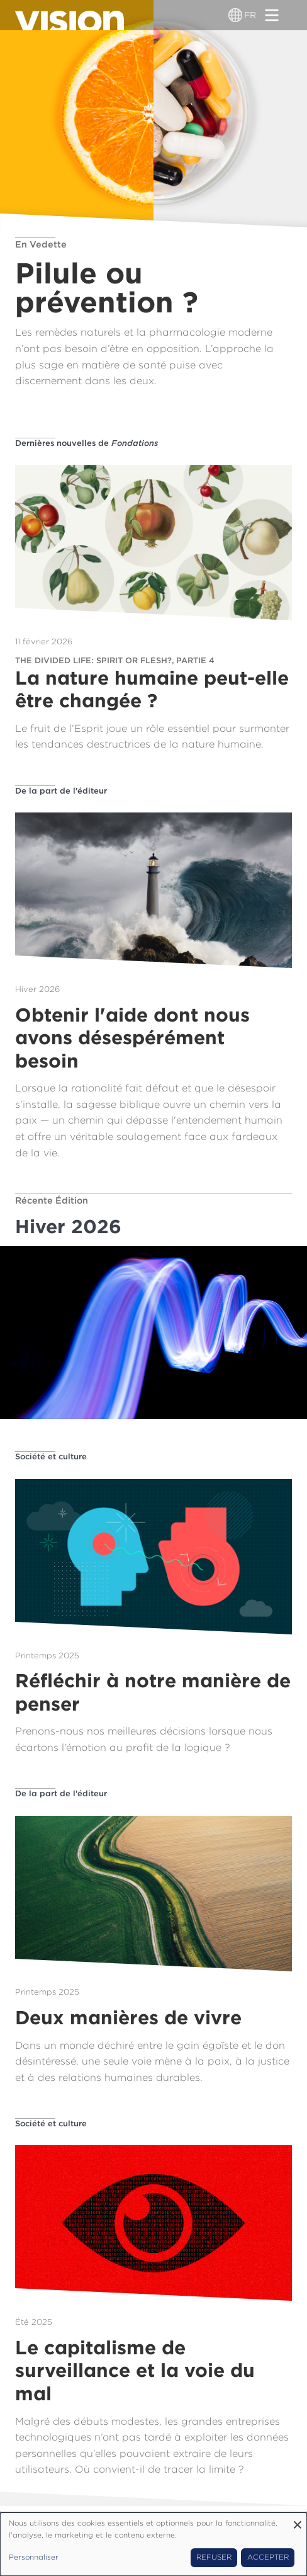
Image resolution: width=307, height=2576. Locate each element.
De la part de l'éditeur (61, 790)
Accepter (268, 2557)
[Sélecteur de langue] (235, 15)
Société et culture (51, 1456)
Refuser (214, 2557)
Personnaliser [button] (34, 2557)
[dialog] (153, 2544)
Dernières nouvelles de (86, 443)
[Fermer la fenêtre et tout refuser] (297, 2520)
